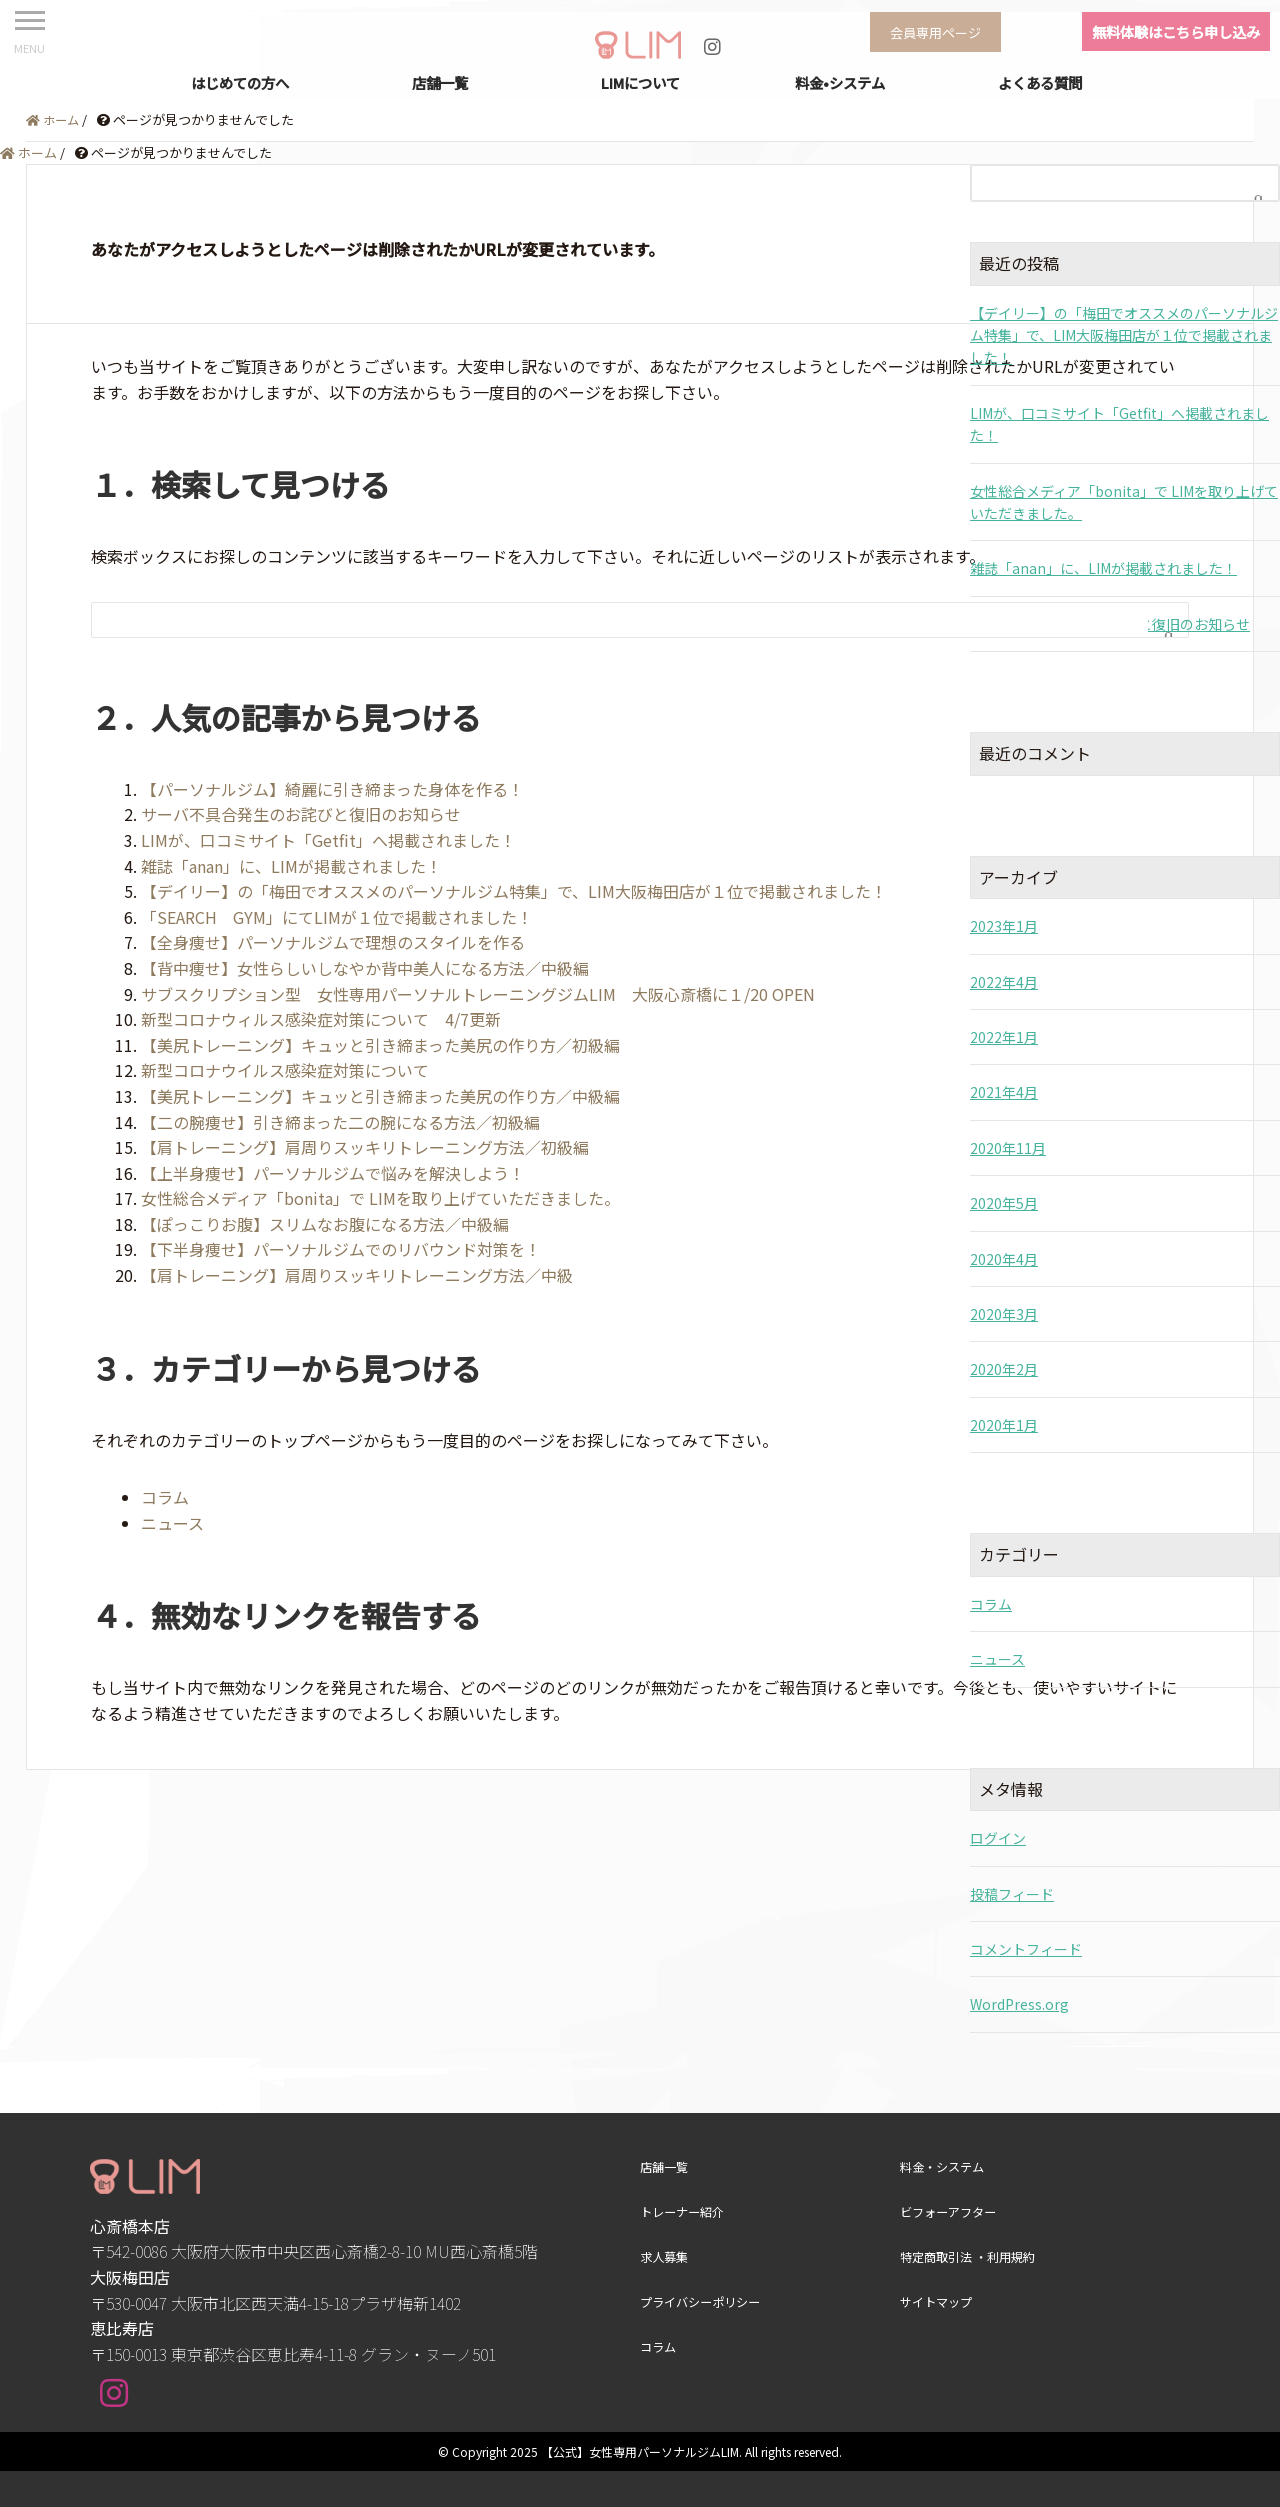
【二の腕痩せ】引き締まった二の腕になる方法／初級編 (340, 1122)
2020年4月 (1004, 1259)
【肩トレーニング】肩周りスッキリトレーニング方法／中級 (357, 1275)
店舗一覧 (440, 82)
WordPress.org (1019, 2004)
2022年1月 (1004, 1037)
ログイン (998, 1838)
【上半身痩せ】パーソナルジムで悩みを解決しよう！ (333, 1173)
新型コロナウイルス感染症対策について (285, 1070)
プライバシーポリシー (705, 2300)
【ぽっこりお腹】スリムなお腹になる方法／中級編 (325, 1224)
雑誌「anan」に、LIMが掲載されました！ (291, 866)
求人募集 (666, 2255)
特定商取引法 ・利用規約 (973, 2255)
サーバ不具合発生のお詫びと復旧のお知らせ (301, 814)
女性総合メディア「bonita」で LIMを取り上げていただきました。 (380, 1198)
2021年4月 (1004, 1092)
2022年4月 (1004, 982)
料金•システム (840, 82)
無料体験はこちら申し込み (1176, 31)
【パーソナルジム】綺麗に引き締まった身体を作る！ (332, 789)
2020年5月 (1004, 1203)
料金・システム (945, 2166)
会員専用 (939, 31)
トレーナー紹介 (685, 2211)
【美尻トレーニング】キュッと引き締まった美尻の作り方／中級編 (380, 1096)
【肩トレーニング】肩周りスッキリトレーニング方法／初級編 (365, 1147)
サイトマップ (939, 2300)
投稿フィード (1012, 1894)
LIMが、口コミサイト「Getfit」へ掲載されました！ (328, 840)
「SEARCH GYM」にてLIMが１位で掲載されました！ (337, 917)
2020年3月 (1004, 1314)
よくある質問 (1040, 82)
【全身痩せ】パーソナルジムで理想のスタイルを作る (333, 942)
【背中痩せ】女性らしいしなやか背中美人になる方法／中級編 (365, 968)
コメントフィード (1026, 1949)
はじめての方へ (240, 82)
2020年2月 (1004, 1369)
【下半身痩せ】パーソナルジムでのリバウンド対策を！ (341, 1249)
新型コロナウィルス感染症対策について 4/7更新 (321, 1019)
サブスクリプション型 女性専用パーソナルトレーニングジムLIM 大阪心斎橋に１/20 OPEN (478, 994)
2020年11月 (1008, 1148)
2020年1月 (1004, 1425)
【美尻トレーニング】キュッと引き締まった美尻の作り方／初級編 (380, 1045)
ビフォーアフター (951, 2211)
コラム (165, 1497)
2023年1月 (1004, 926)
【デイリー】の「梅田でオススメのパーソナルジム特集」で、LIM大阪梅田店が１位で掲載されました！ (514, 891)
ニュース (172, 1523)
